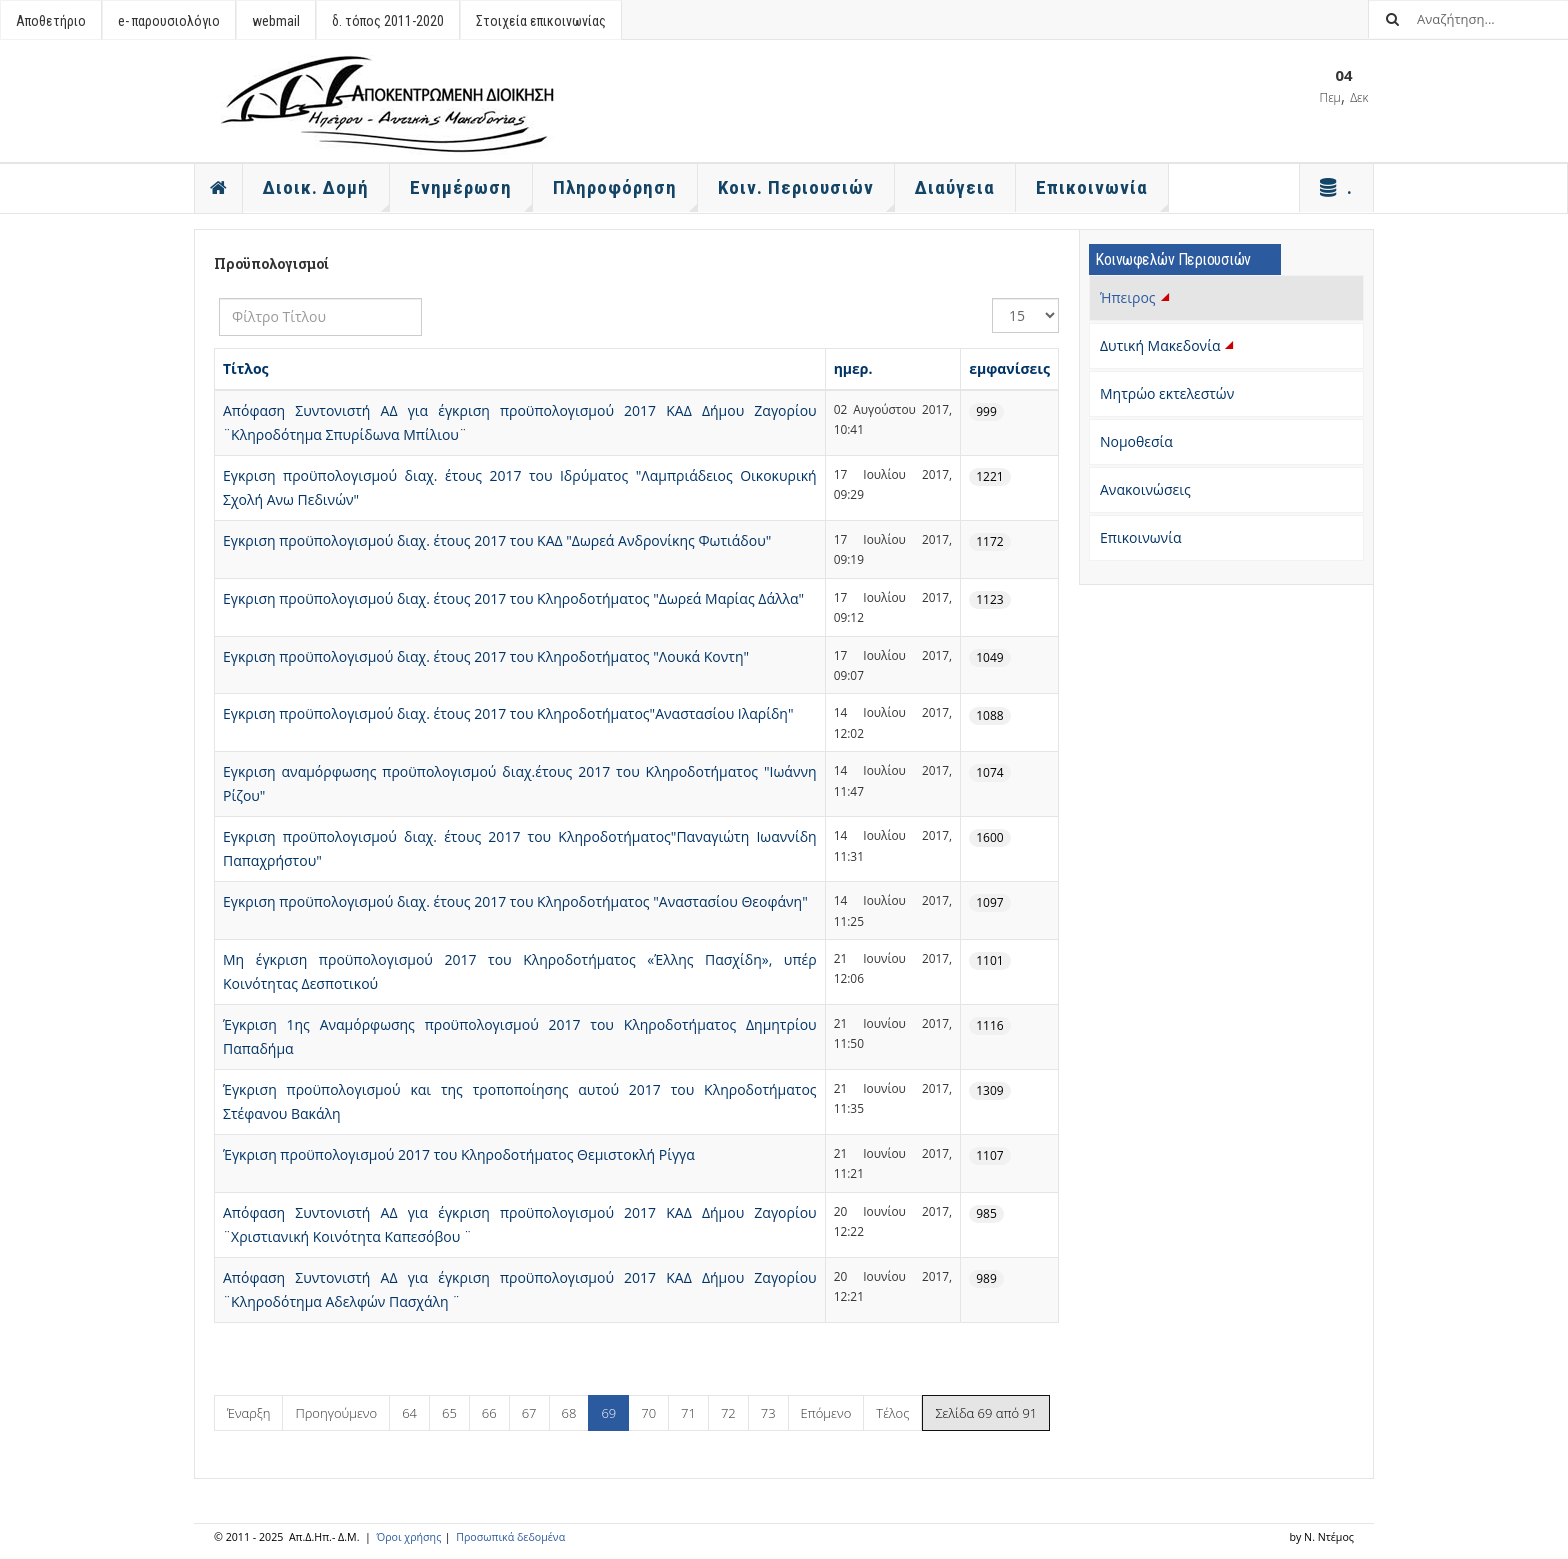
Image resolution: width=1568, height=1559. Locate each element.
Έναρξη (248, 1413)
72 (728, 1413)
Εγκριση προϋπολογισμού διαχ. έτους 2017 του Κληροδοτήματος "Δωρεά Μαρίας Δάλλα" (513, 598)
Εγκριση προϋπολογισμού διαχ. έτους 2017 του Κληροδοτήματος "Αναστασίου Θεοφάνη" (515, 901)
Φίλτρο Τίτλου (219, 298)
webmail (276, 21)
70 (648, 1413)
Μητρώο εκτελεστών (1167, 393)
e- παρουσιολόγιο (169, 21)
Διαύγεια (955, 187)
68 (569, 1413)
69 (608, 1413)
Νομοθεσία (1136, 441)
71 (688, 1413)
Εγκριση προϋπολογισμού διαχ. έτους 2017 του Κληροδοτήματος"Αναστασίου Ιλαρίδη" (508, 713)
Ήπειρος (1136, 297)
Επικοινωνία (1140, 537)
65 (449, 1413)
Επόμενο (826, 1413)
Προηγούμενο (336, 1413)
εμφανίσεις (1009, 368)
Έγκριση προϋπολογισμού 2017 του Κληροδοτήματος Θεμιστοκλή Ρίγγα (459, 1154)
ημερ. (853, 368)
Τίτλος (246, 368)
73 (768, 1413)
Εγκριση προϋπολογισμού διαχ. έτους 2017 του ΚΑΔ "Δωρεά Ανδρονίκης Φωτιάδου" (497, 540)
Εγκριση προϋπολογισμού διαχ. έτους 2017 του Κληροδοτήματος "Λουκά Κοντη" (486, 656)
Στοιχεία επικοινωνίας (541, 21)
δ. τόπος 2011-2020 (388, 21)
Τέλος (892, 1413)
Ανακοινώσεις (1145, 489)
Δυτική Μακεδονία (1169, 345)
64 (409, 1413)
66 (489, 1413)
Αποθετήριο (51, 21)
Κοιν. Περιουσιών (806, 194)
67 (529, 1413)
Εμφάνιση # (992, 298)
